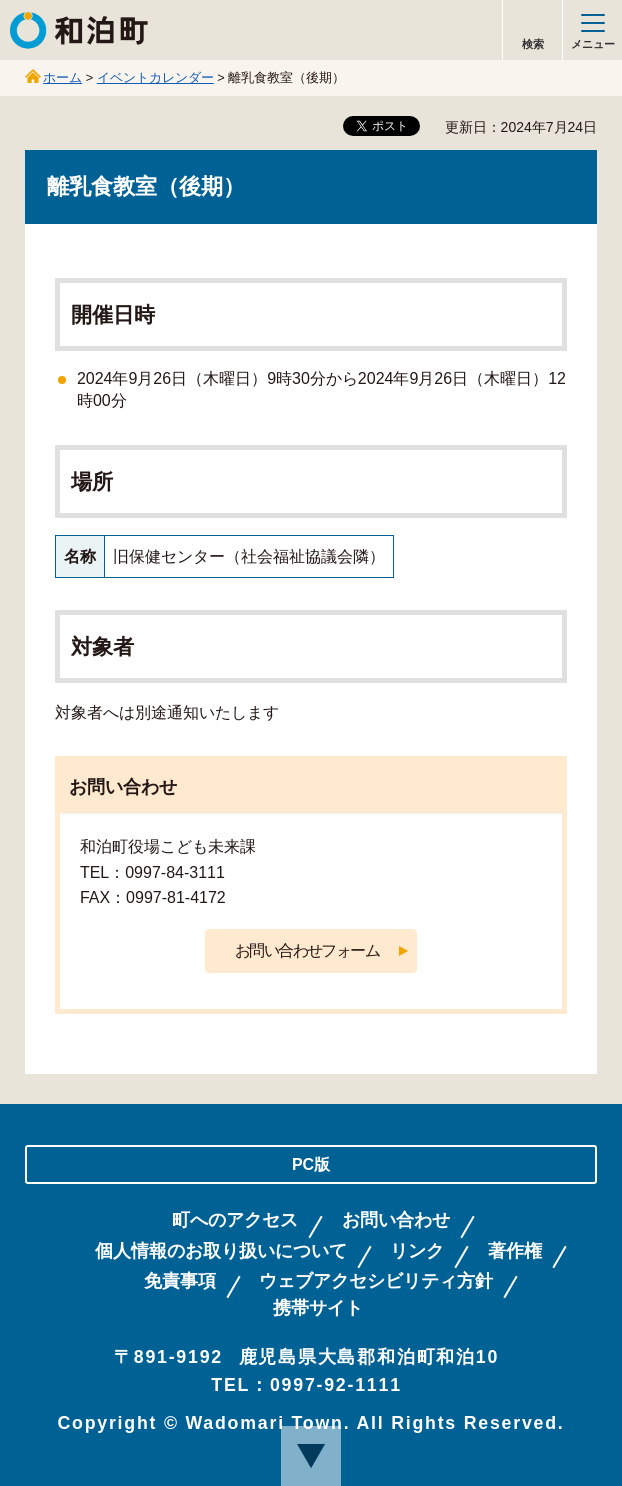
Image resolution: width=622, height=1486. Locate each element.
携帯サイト (318, 1308)
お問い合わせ (396, 1220)
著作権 (515, 1251)
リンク (417, 1251)
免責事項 (180, 1281)
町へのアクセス (235, 1220)
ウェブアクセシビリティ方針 (376, 1281)
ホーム (62, 77)
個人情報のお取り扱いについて (221, 1251)
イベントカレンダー (155, 77)
